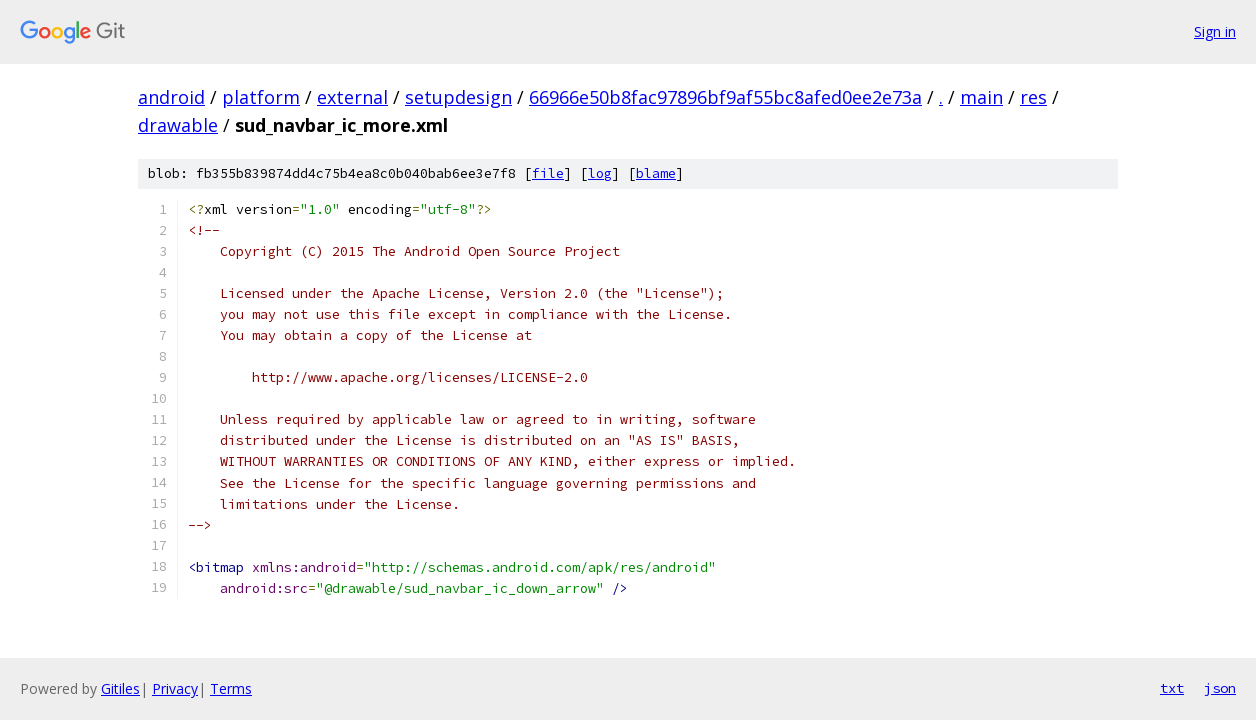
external (352, 97)
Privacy (175, 688)
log (600, 173)
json (1220, 688)
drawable (178, 125)
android (171, 97)
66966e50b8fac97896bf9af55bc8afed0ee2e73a (725, 97)
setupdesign (458, 97)
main (981, 97)
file (548, 173)
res (1033, 97)
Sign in (1215, 31)
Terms (231, 688)
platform (261, 97)
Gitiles (120, 688)
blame (656, 173)
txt (1172, 688)
